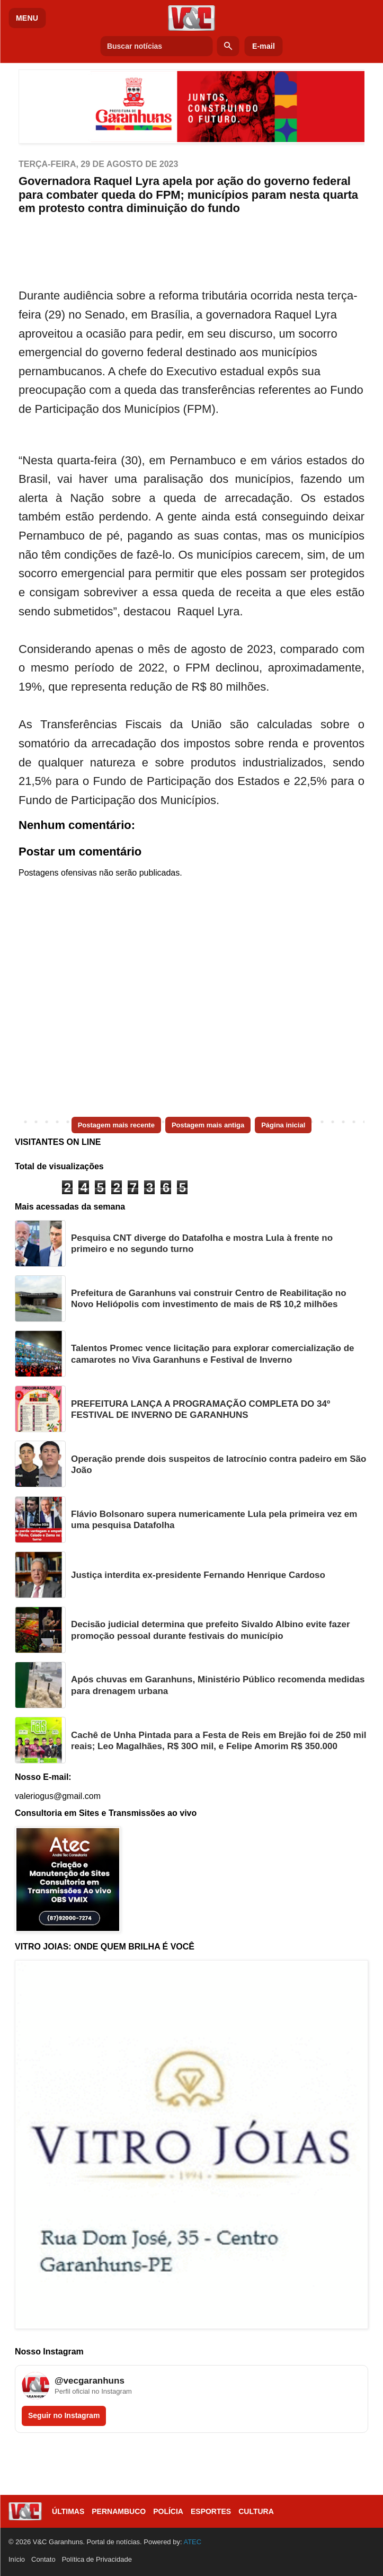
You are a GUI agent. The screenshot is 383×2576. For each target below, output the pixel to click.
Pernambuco (119, 2511)
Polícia (168, 2511)
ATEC (192, 2542)
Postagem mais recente (116, 1125)
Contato (43, 2559)
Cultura (256, 2511)
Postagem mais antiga (208, 1125)
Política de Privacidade (97, 2559)
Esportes (211, 2511)
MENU (27, 18)
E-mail (263, 46)
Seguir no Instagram (64, 2415)
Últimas (68, 2511)
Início (16, 2559)
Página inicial (283, 1125)
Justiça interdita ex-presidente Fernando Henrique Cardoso (198, 1575)
